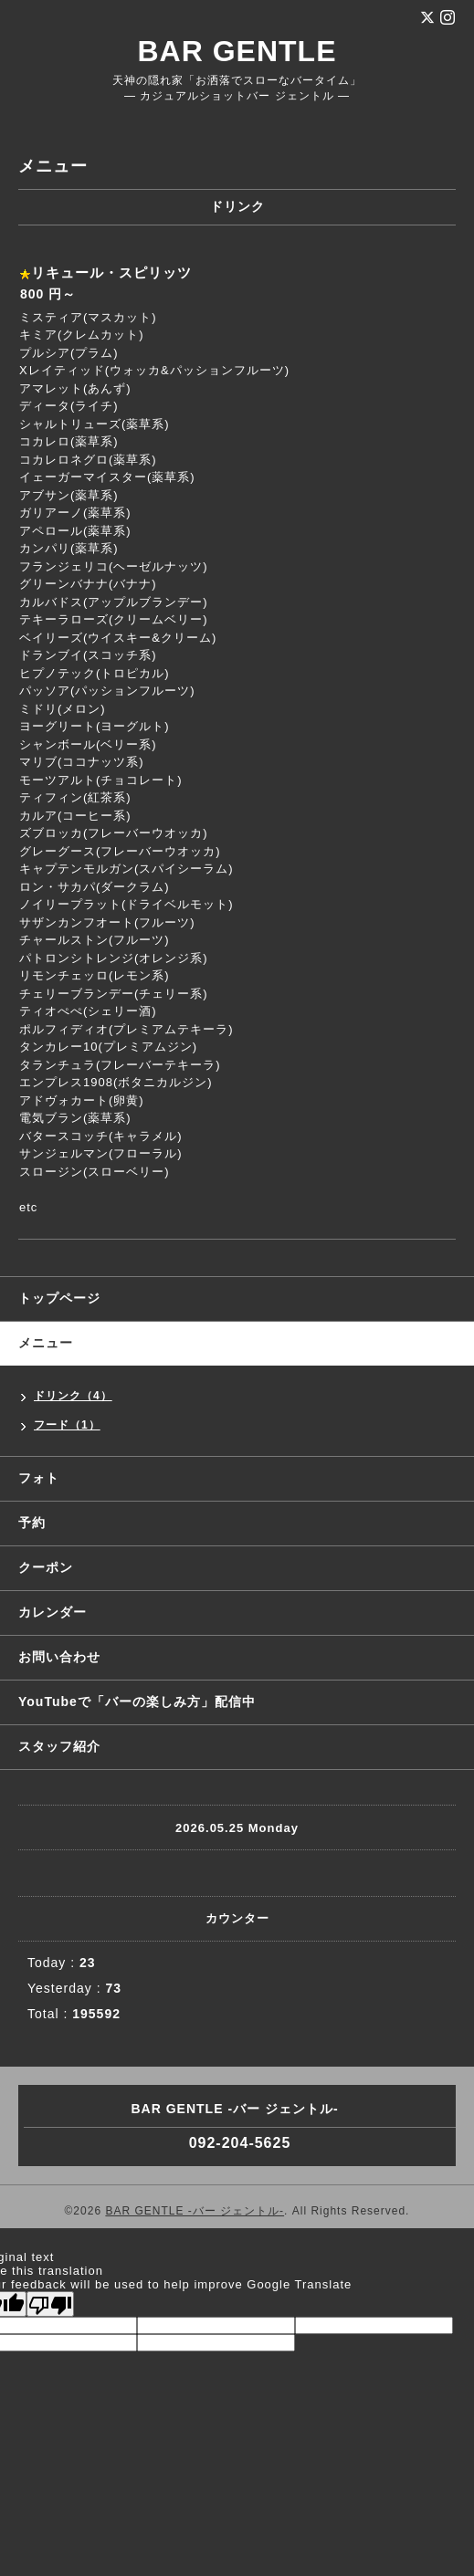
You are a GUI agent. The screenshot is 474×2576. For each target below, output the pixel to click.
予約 (32, 1522)
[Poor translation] (50, 2304)
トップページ (59, 1298)
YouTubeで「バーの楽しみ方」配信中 (137, 1701)
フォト (38, 1478)
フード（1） (67, 1425)
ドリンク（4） (73, 1395)
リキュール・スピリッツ (111, 272)
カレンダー (52, 1612)
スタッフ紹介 (59, 1746)
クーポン (45, 1567)
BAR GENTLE (237, 51)
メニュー (45, 1342)
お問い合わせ (59, 1656)
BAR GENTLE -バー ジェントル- (194, 2210)
